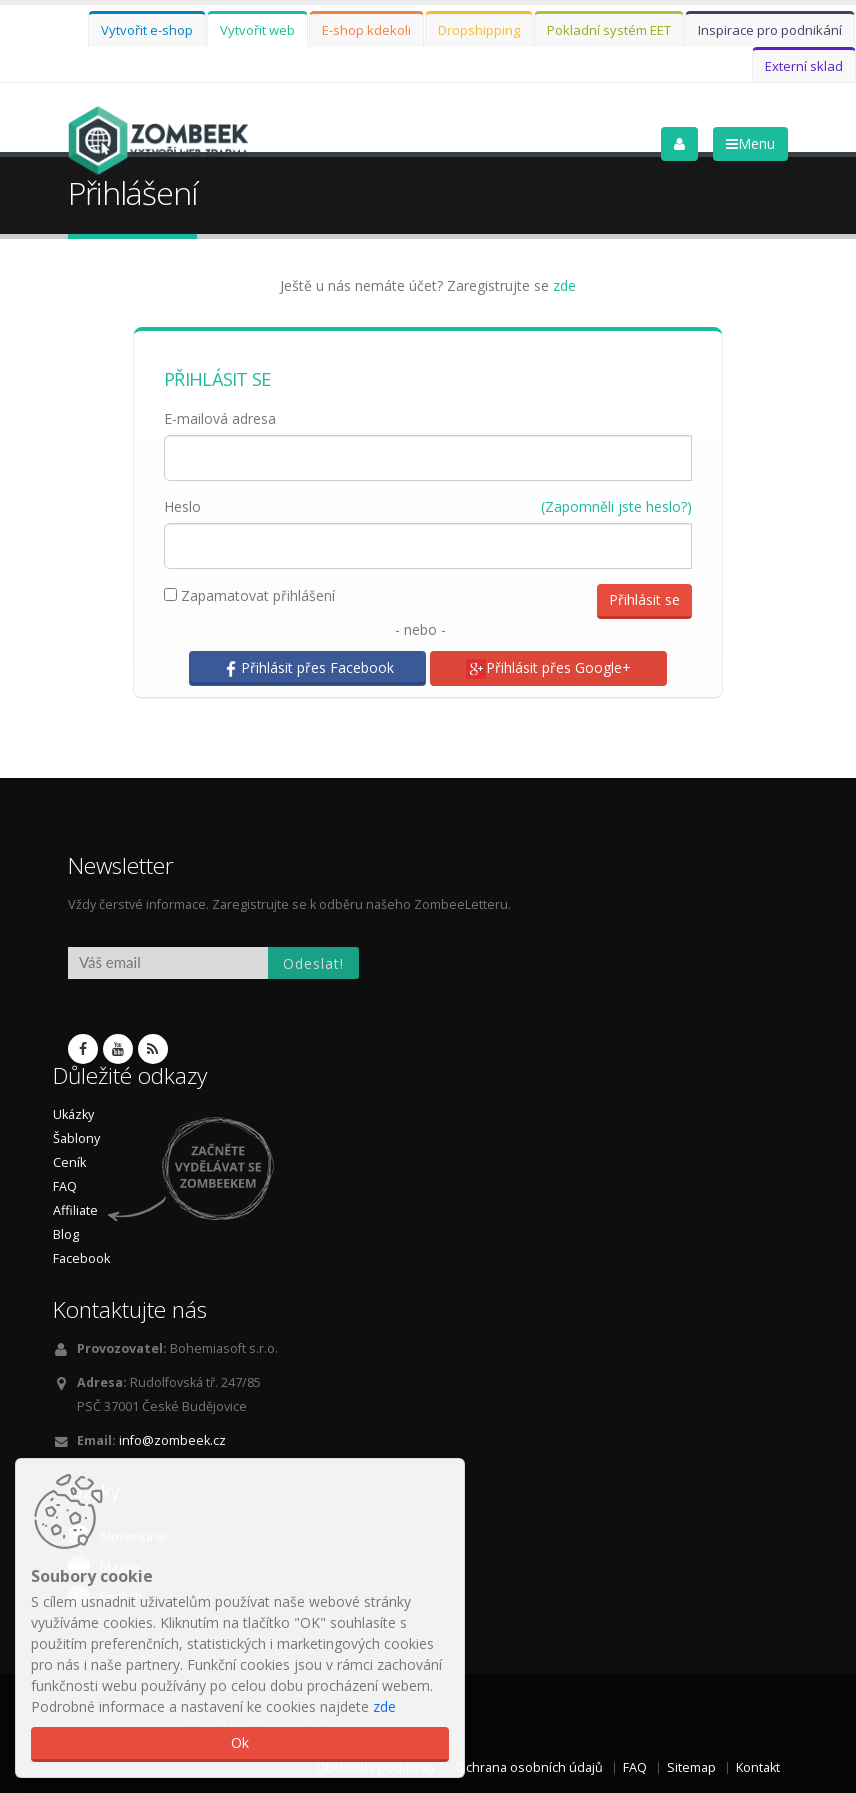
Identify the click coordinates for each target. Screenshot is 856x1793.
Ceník (69, 1162)
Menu (750, 143)
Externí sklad (804, 66)
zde (564, 285)
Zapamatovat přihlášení (249, 595)
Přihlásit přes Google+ (548, 668)
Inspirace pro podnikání (770, 30)
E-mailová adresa (220, 418)
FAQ (65, 1186)
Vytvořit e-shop (147, 30)
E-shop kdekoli (366, 30)
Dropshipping (479, 30)
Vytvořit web (257, 30)
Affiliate (75, 1210)
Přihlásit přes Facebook (307, 668)
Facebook (81, 1258)
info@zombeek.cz (172, 1440)
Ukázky (73, 1114)
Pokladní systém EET (609, 30)
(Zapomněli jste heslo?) (616, 506)
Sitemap (691, 1767)
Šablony (76, 1138)
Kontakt (758, 1767)
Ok (240, 1742)
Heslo (182, 506)
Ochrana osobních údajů (529, 1767)
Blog (66, 1234)
